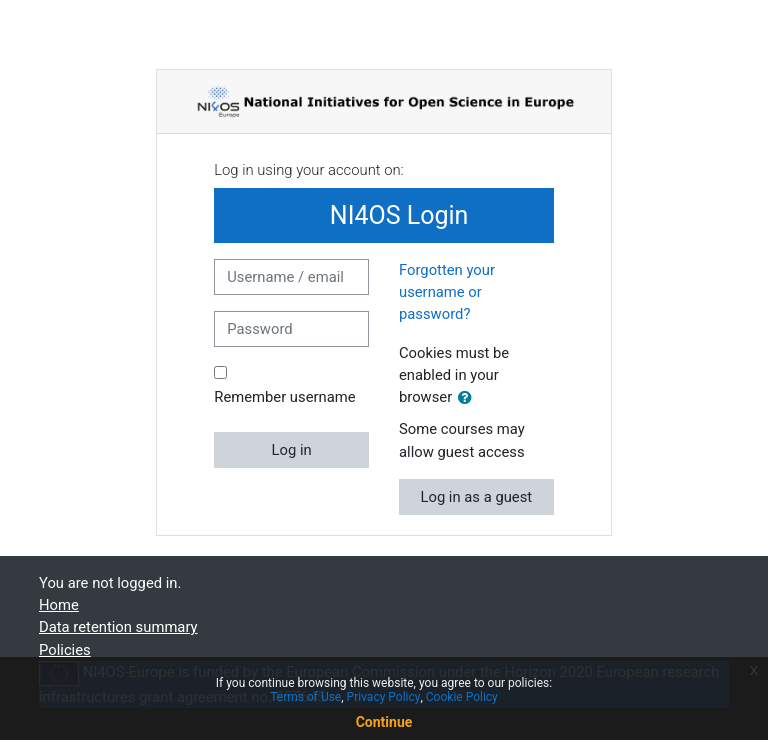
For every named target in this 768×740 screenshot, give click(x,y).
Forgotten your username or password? (447, 292)
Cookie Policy (462, 697)
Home (59, 605)
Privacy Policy (384, 697)
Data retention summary (118, 627)
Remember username (284, 397)
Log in (292, 450)
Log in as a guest (476, 497)
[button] (469, 398)
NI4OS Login (384, 215)
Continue (384, 722)
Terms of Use (305, 697)
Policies (65, 650)
